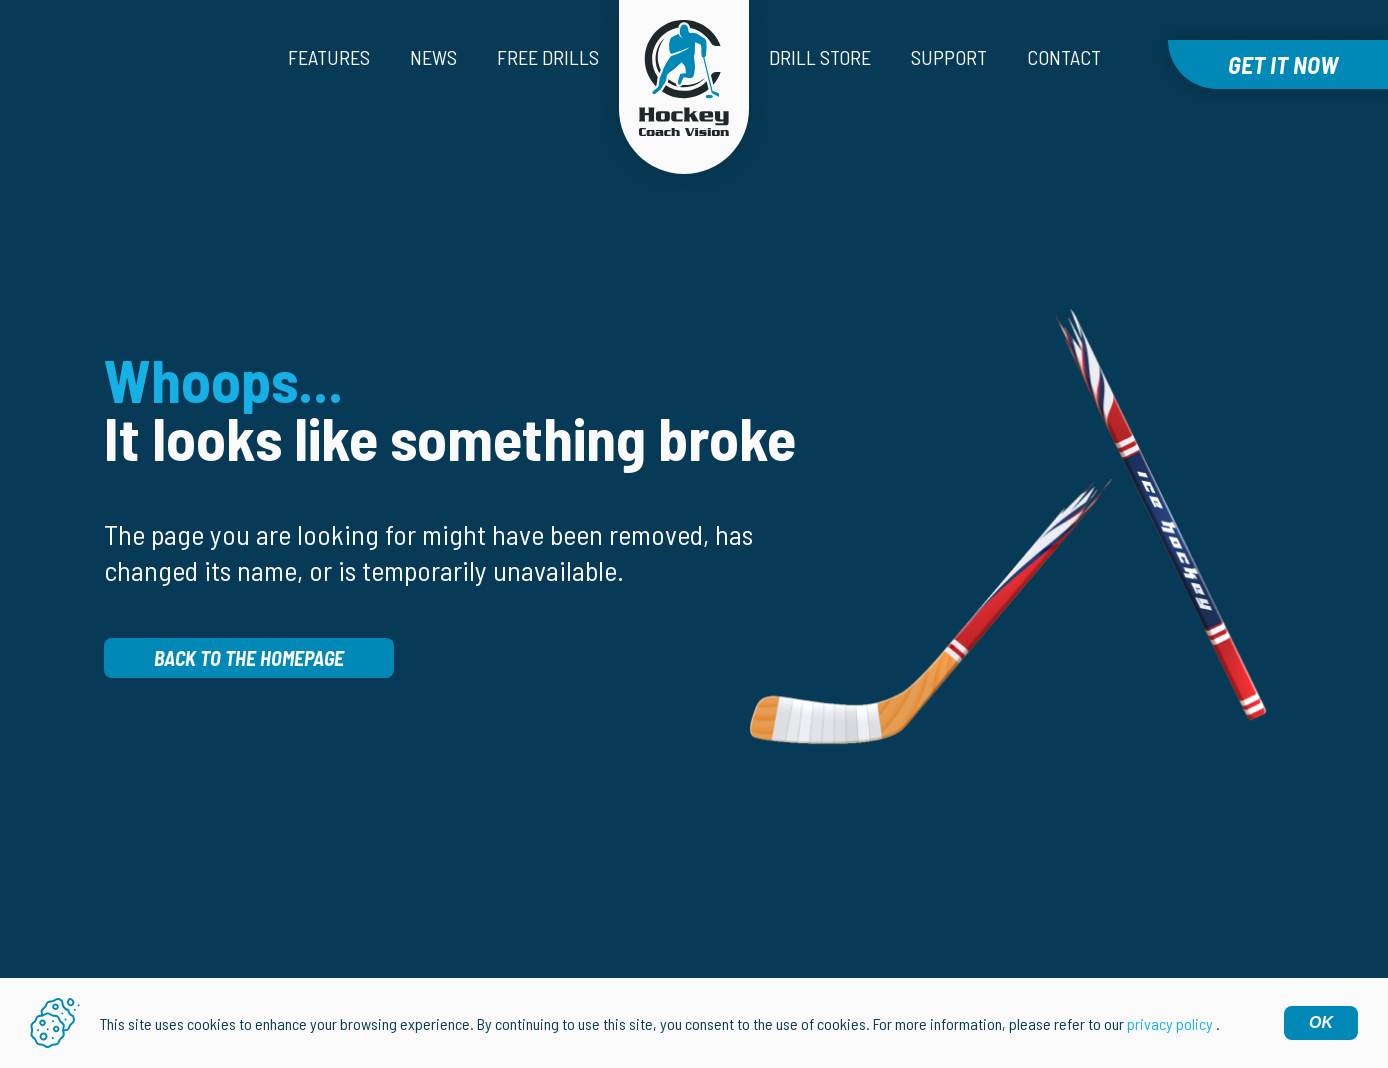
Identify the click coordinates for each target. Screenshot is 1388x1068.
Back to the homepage (249, 658)
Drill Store (820, 57)
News (433, 57)
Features (329, 57)
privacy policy (1170, 1023)
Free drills (548, 57)
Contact (1064, 57)
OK (1321, 1022)
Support (949, 57)
